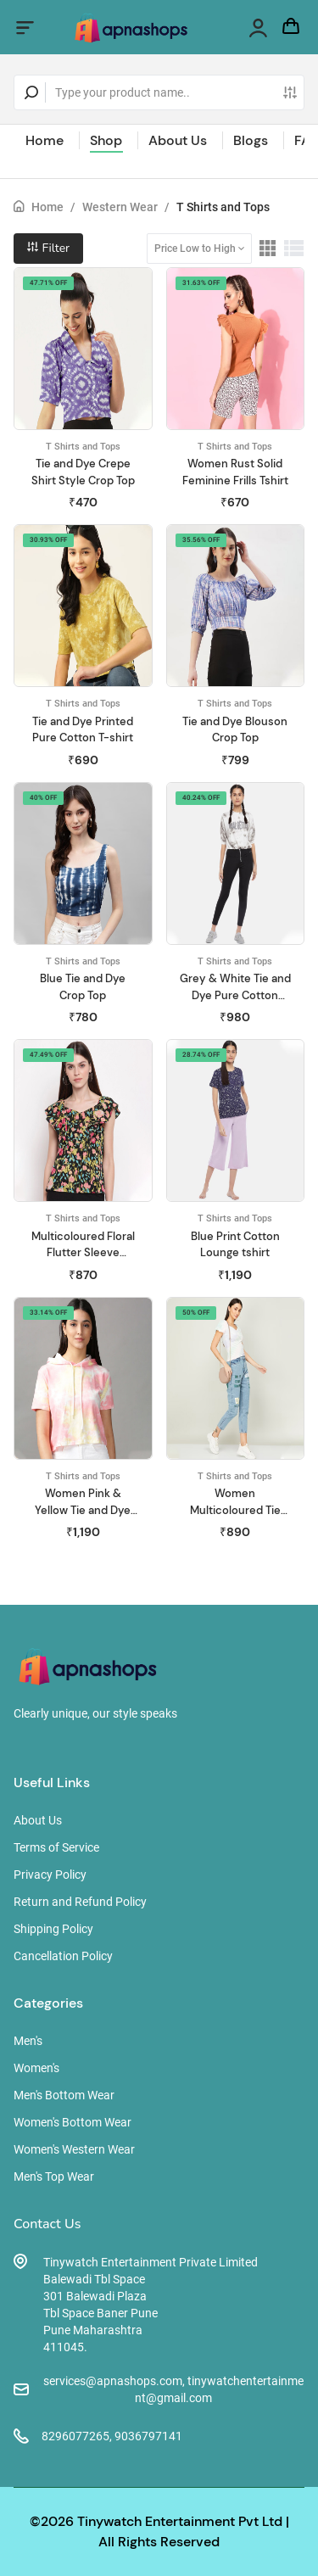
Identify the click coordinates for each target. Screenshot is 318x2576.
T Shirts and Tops (223, 207)
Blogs (250, 140)
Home (44, 140)
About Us (177, 140)
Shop (106, 140)
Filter (48, 248)
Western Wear (120, 207)
